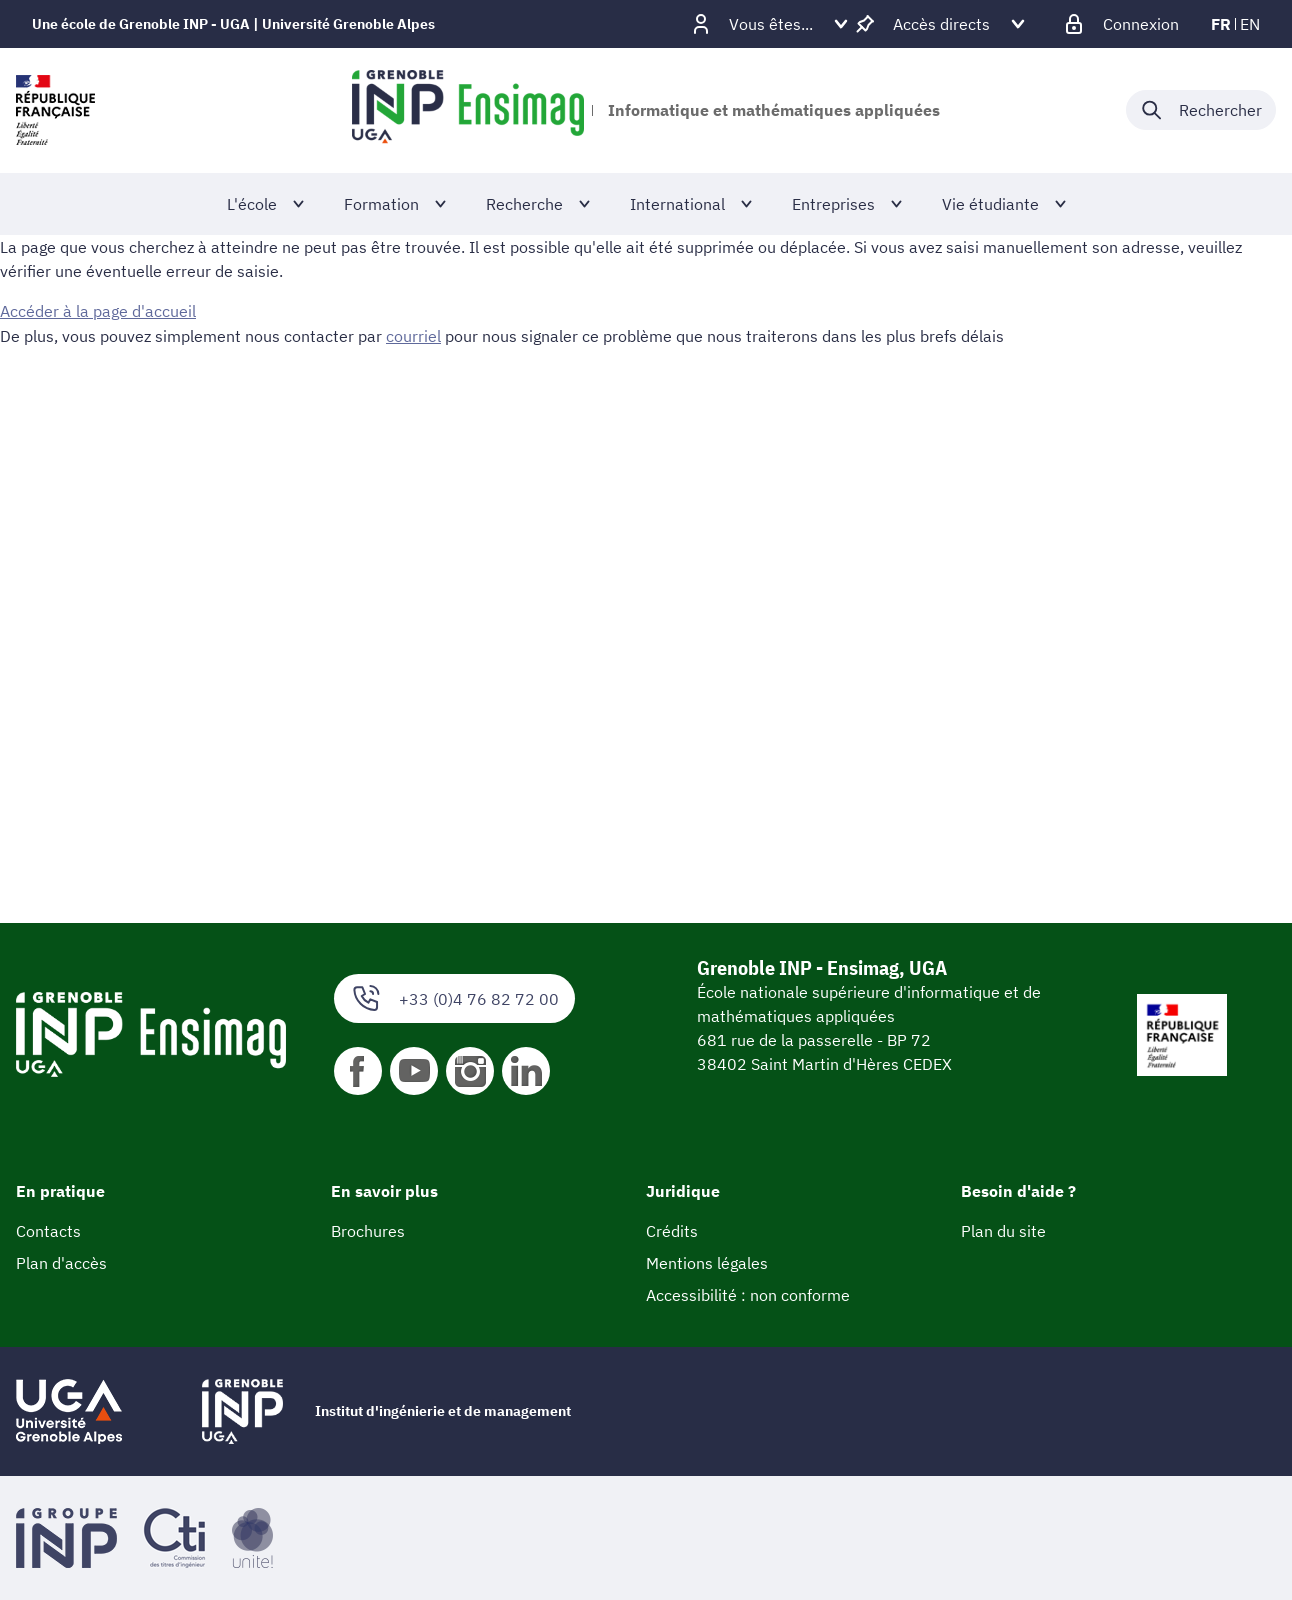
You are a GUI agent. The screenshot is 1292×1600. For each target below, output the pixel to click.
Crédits (672, 1231)
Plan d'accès (61, 1263)
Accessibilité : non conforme (748, 1295)
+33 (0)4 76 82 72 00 (454, 998)
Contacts (48, 1231)
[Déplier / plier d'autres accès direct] (941, 24)
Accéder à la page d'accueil (98, 311)
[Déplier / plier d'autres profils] (771, 24)
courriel (413, 335)
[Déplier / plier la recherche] (1201, 110)
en (1250, 24)
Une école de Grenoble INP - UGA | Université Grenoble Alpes (233, 24)
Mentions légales (707, 1263)
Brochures (368, 1231)
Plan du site (1003, 1231)
